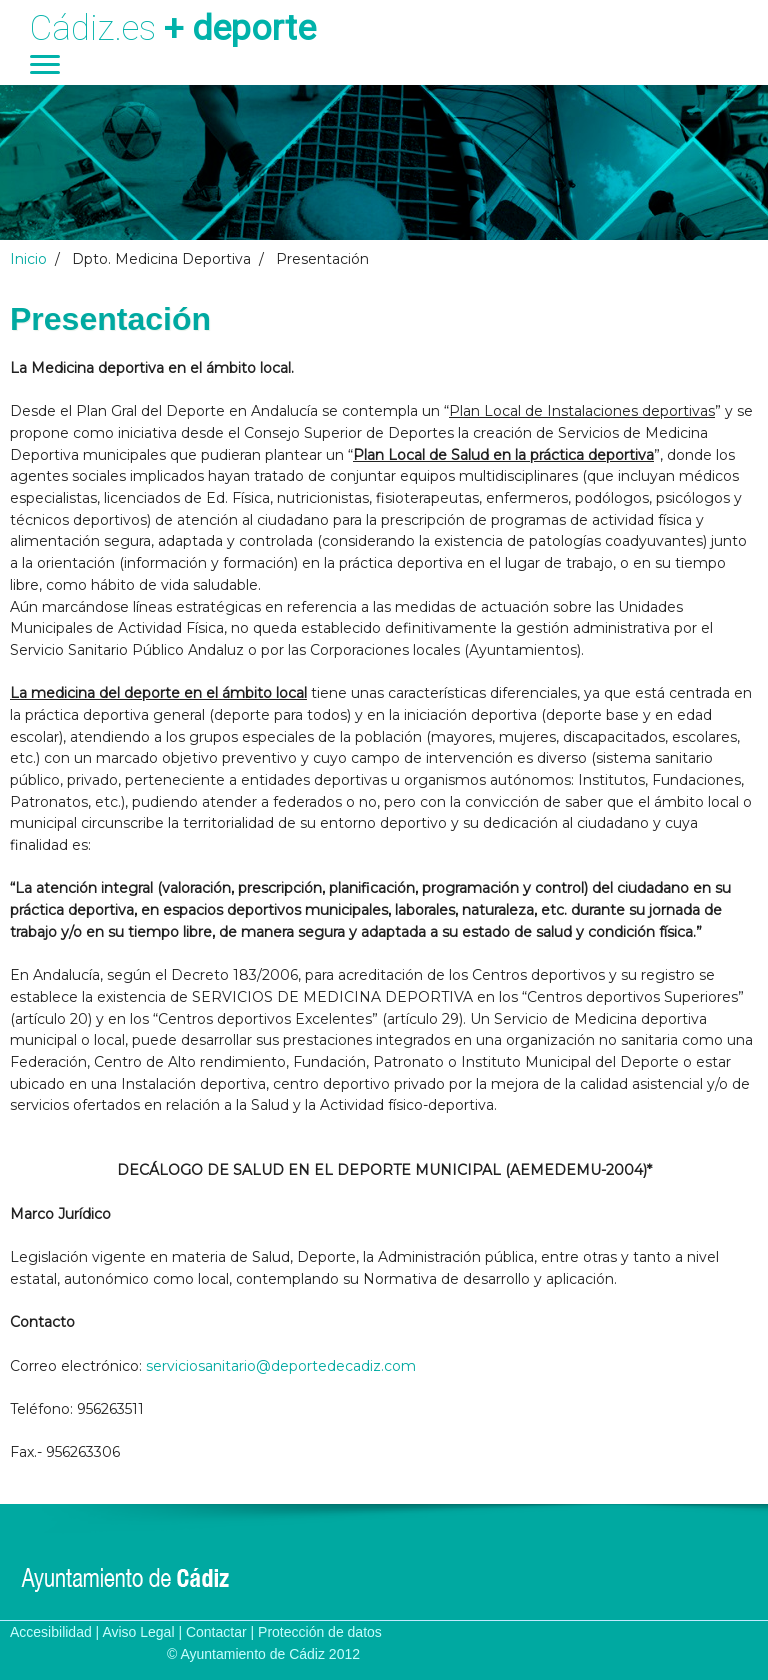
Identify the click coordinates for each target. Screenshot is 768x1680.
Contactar (216, 1632)
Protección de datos (320, 1632)
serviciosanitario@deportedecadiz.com (281, 1366)
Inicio (28, 259)
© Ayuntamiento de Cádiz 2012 (263, 1654)
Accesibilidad (51, 1632)
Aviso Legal (138, 1632)
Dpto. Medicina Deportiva (161, 259)
